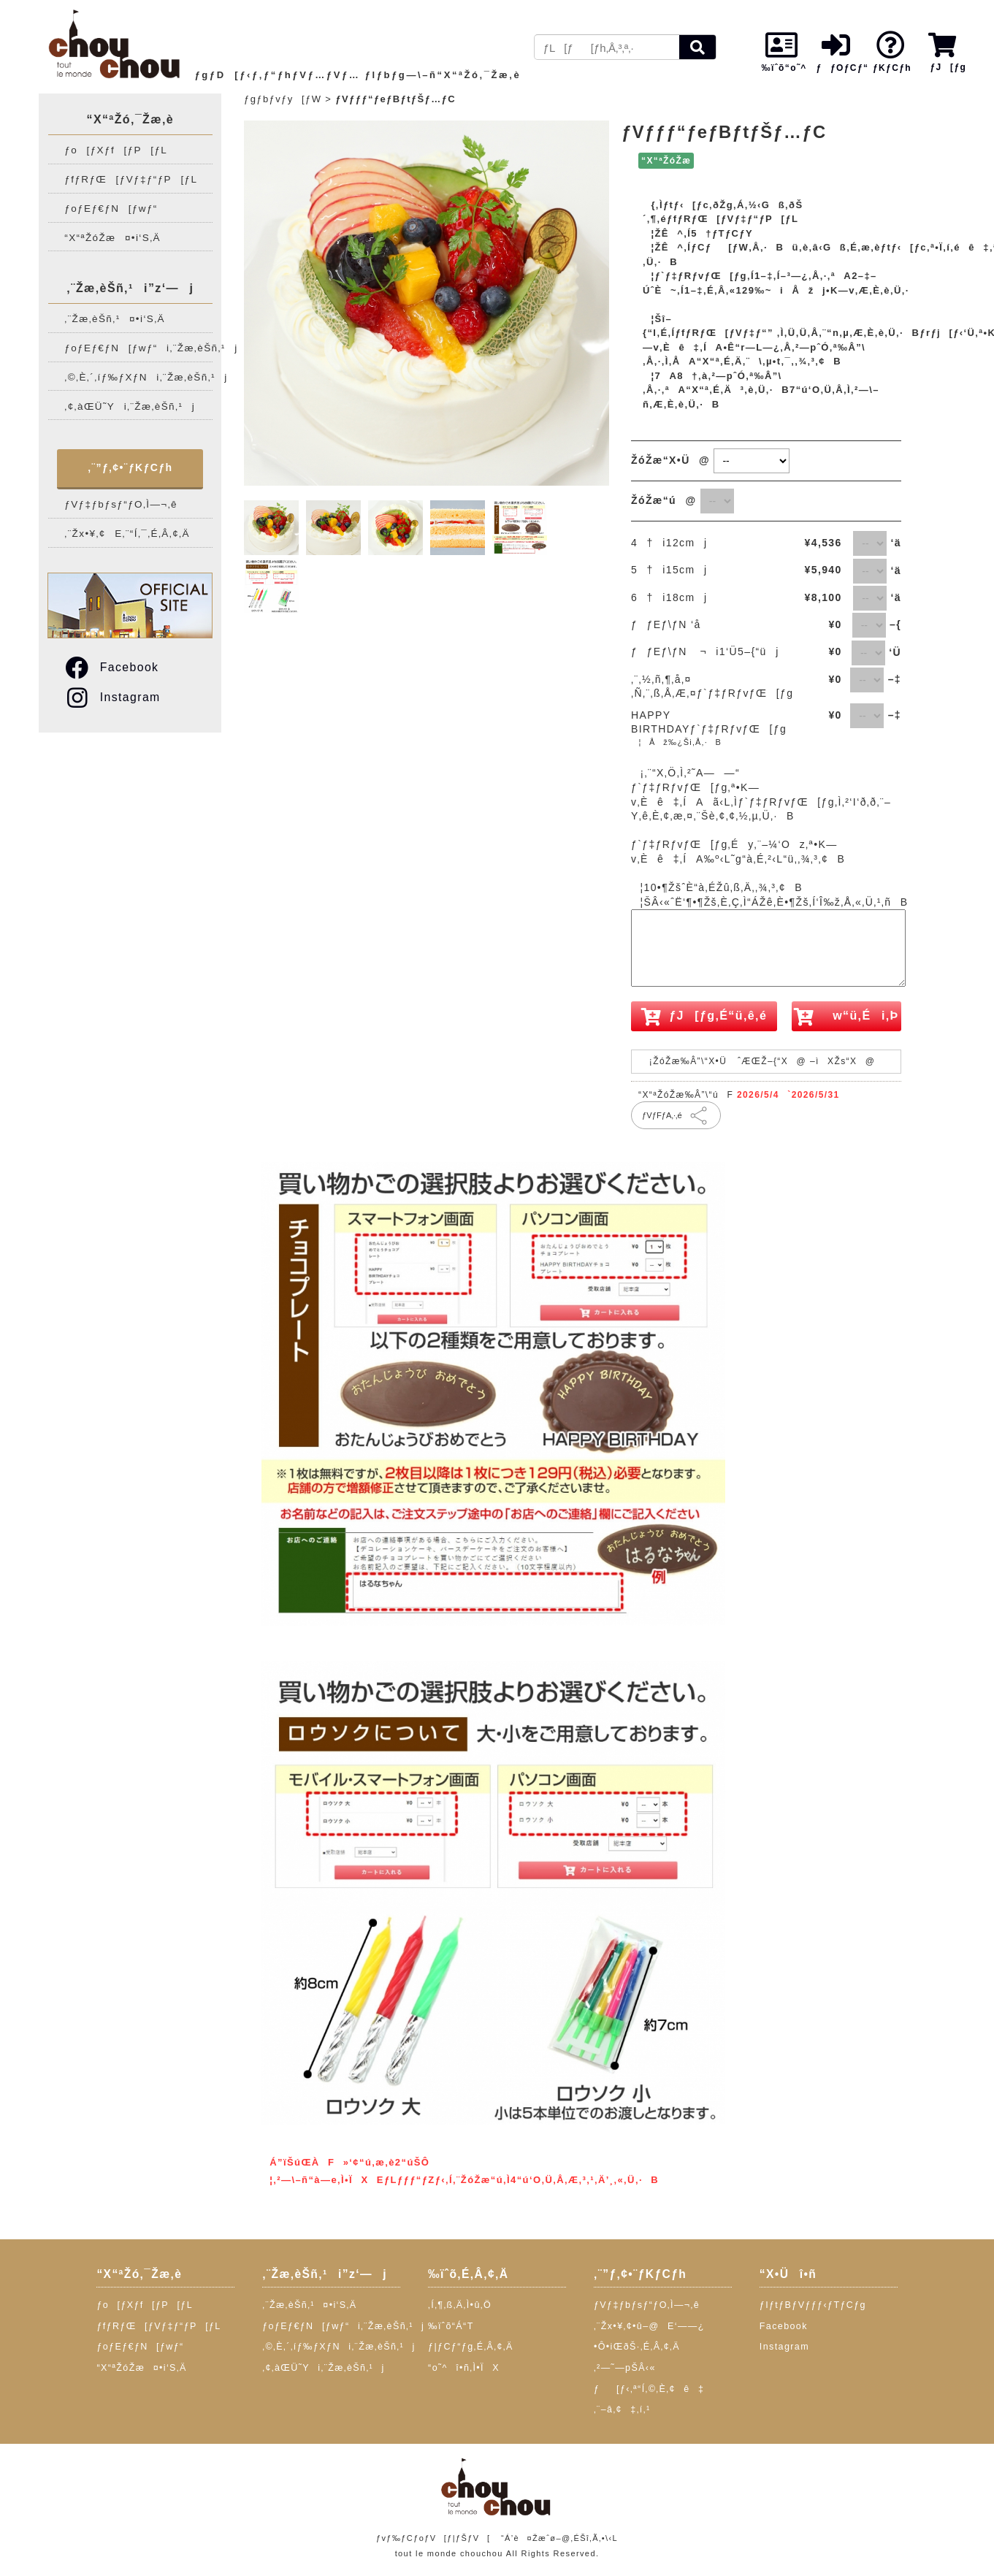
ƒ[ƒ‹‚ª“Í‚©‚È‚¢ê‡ (649, 2389)
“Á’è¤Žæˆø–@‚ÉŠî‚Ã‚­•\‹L (559, 2538)
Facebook (111, 667)
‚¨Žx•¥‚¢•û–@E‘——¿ (649, 2326)
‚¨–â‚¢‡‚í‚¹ (622, 2409)
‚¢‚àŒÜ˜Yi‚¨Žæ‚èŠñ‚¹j (129, 406)
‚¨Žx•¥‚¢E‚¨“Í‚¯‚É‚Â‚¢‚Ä (127, 533)
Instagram (112, 697)
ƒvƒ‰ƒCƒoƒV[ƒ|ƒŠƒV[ (433, 2538)
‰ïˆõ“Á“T (451, 2326)
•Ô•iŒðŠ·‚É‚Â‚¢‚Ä (637, 2347)
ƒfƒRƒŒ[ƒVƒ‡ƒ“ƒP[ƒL (130, 179)
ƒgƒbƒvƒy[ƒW (282, 98)
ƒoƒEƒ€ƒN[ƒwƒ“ (110, 208)
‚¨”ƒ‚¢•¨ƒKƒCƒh (130, 467)
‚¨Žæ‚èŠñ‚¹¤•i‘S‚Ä (114, 318)
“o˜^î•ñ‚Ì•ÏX (464, 2368)
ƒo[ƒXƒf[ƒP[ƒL (115, 150)
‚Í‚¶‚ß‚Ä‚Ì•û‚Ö (460, 2305)
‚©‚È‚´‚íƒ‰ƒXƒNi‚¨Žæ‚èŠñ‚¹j (138, 377)
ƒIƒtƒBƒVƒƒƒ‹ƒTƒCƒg (813, 2305)
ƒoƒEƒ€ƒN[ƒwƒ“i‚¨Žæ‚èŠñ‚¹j (138, 348)
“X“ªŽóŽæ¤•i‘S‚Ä (112, 237)
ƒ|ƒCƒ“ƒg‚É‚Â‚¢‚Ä (470, 2347)
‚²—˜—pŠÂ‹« (625, 2368)
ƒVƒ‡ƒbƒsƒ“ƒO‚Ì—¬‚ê (120, 504)
